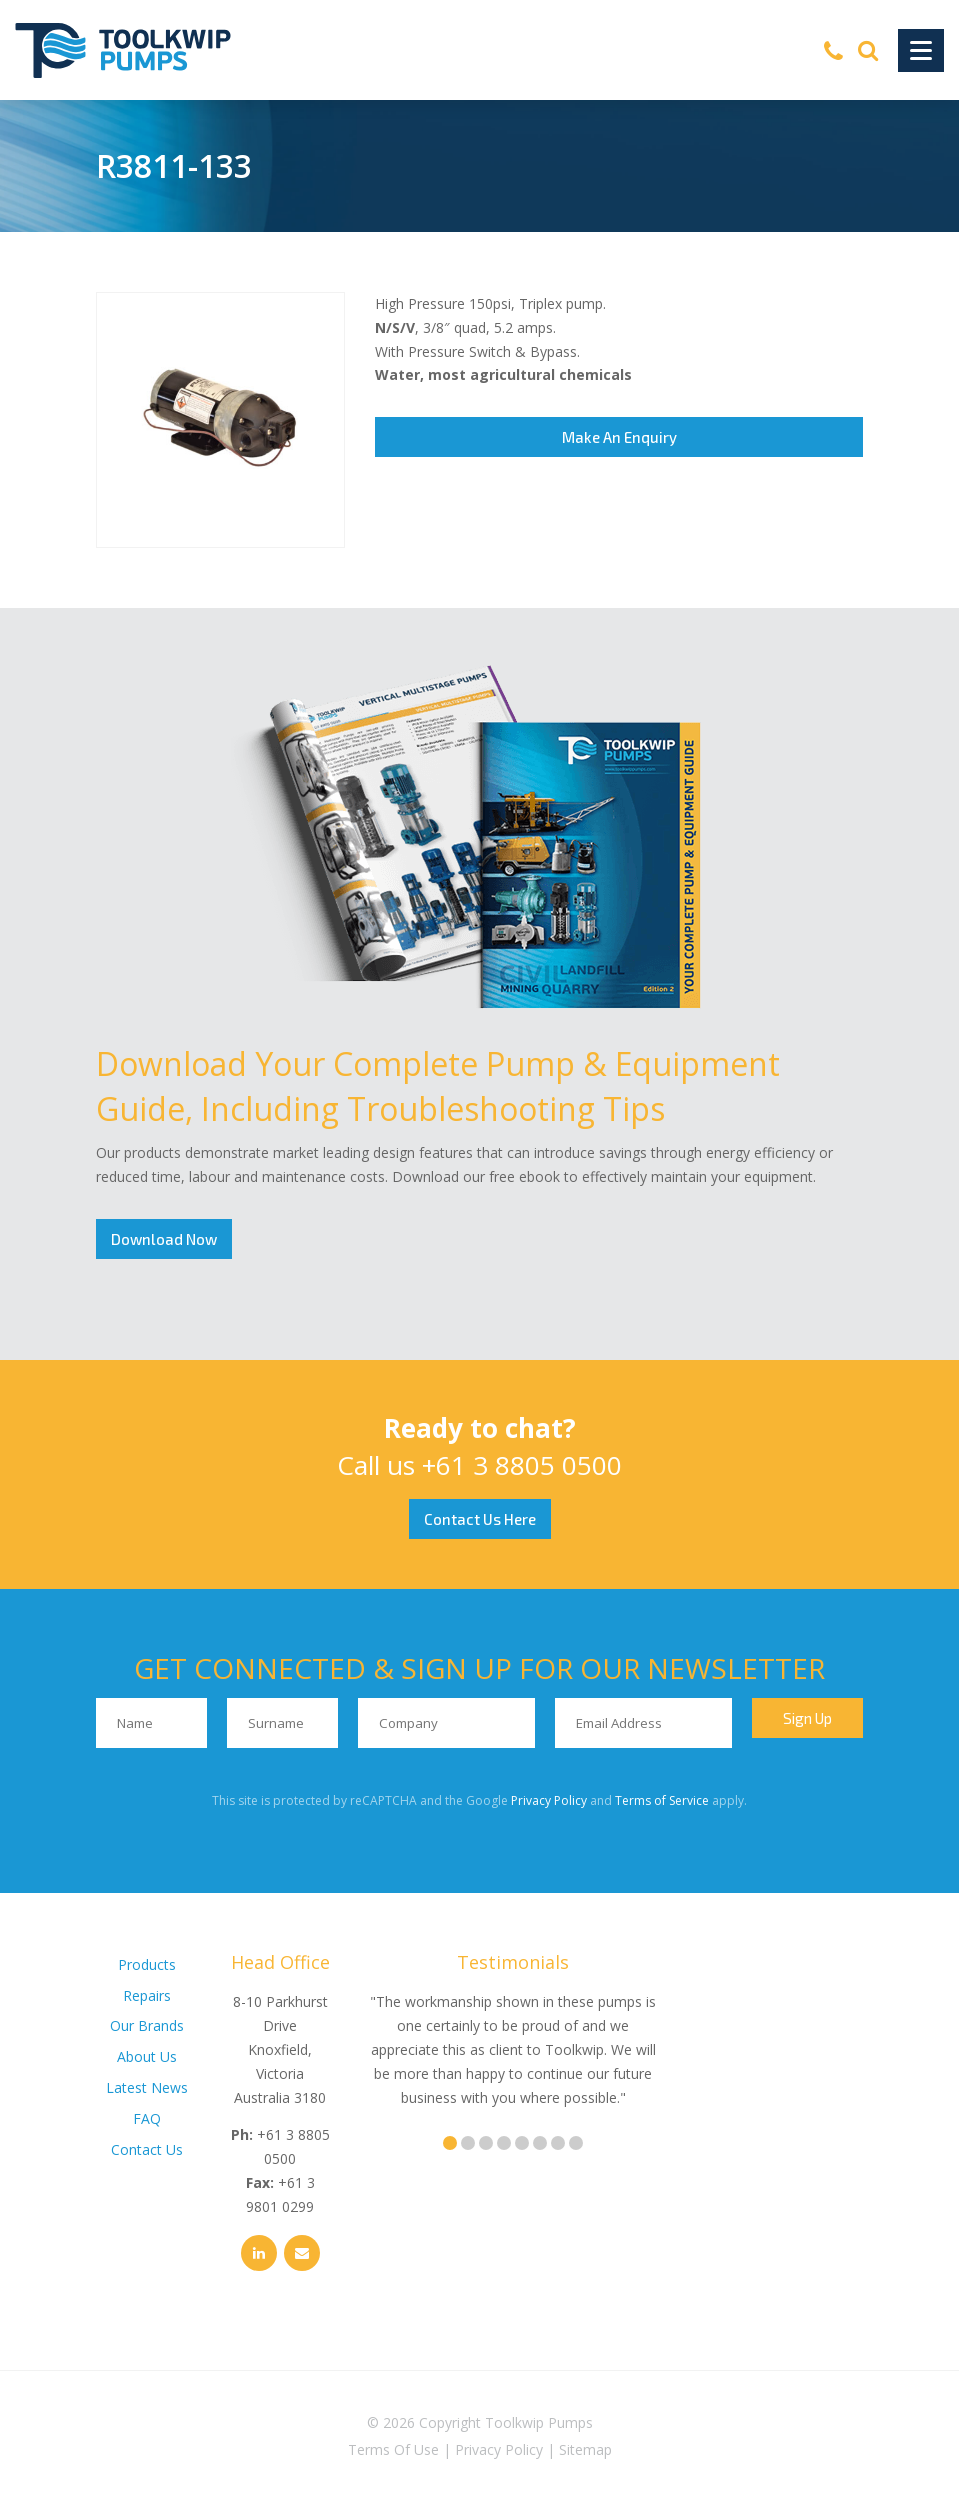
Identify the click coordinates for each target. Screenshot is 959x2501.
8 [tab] (576, 2143)
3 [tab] (486, 2143)
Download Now (164, 1239)
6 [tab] (540, 2143)
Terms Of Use (393, 2449)
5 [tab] (522, 2143)
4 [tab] (504, 2143)
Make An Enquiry (619, 437)
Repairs (147, 1995)
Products (147, 1964)
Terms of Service (662, 1800)
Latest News (147, 2087)
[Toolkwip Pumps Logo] (123, 50)
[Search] (868, 50)
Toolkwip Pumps (539, 2422)
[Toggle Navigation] (921, 50)
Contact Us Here (480, 1519)
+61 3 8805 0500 (522, 1465)
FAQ (147, 2118)
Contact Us (147, 2149)
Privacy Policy (549, 1800)
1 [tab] (450, 2143)
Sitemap (585, 2449)
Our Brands (147, 2025)
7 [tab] (558, 2143)
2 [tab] (468, 2143)
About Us (147, 2056)
